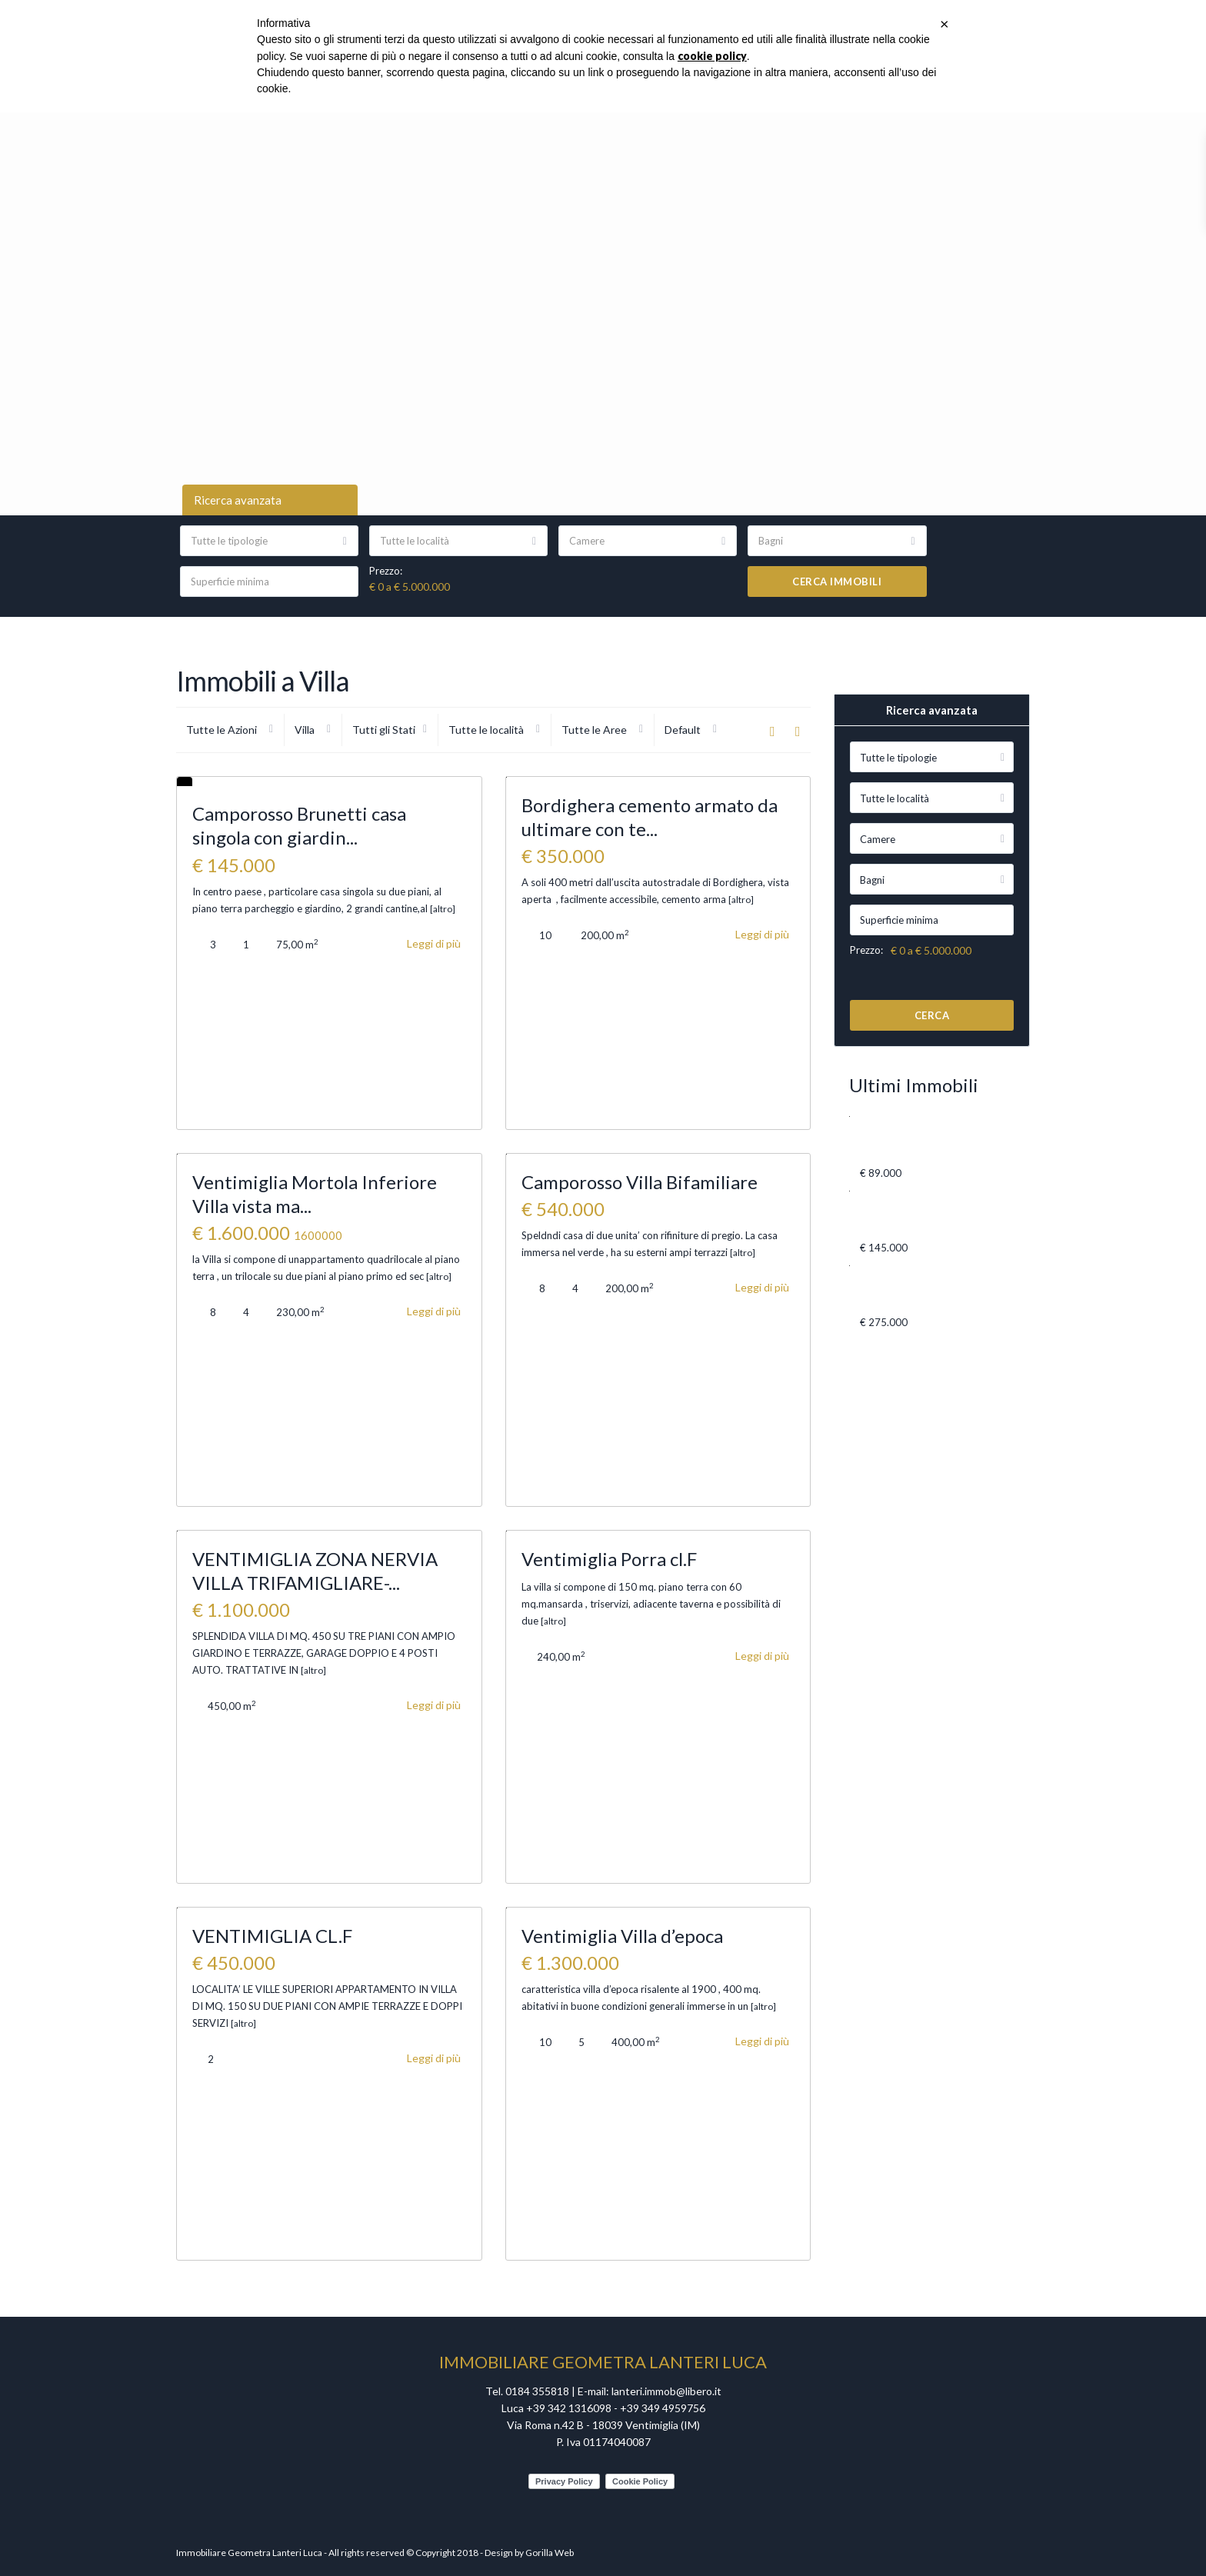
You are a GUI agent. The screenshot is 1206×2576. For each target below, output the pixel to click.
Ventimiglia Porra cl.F (609, 1559)
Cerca (932, 1015)
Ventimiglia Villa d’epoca (622, 1936)
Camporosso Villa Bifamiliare (639, 1182)
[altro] (442, 909)
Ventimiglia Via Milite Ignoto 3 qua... (896, 1288)
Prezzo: (385, 571)
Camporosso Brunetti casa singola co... (893, 1213)
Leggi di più (434, 943)
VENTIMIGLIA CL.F (272, 1936)
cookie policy (712, 55)
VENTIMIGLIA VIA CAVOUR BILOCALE (902, 1139)
